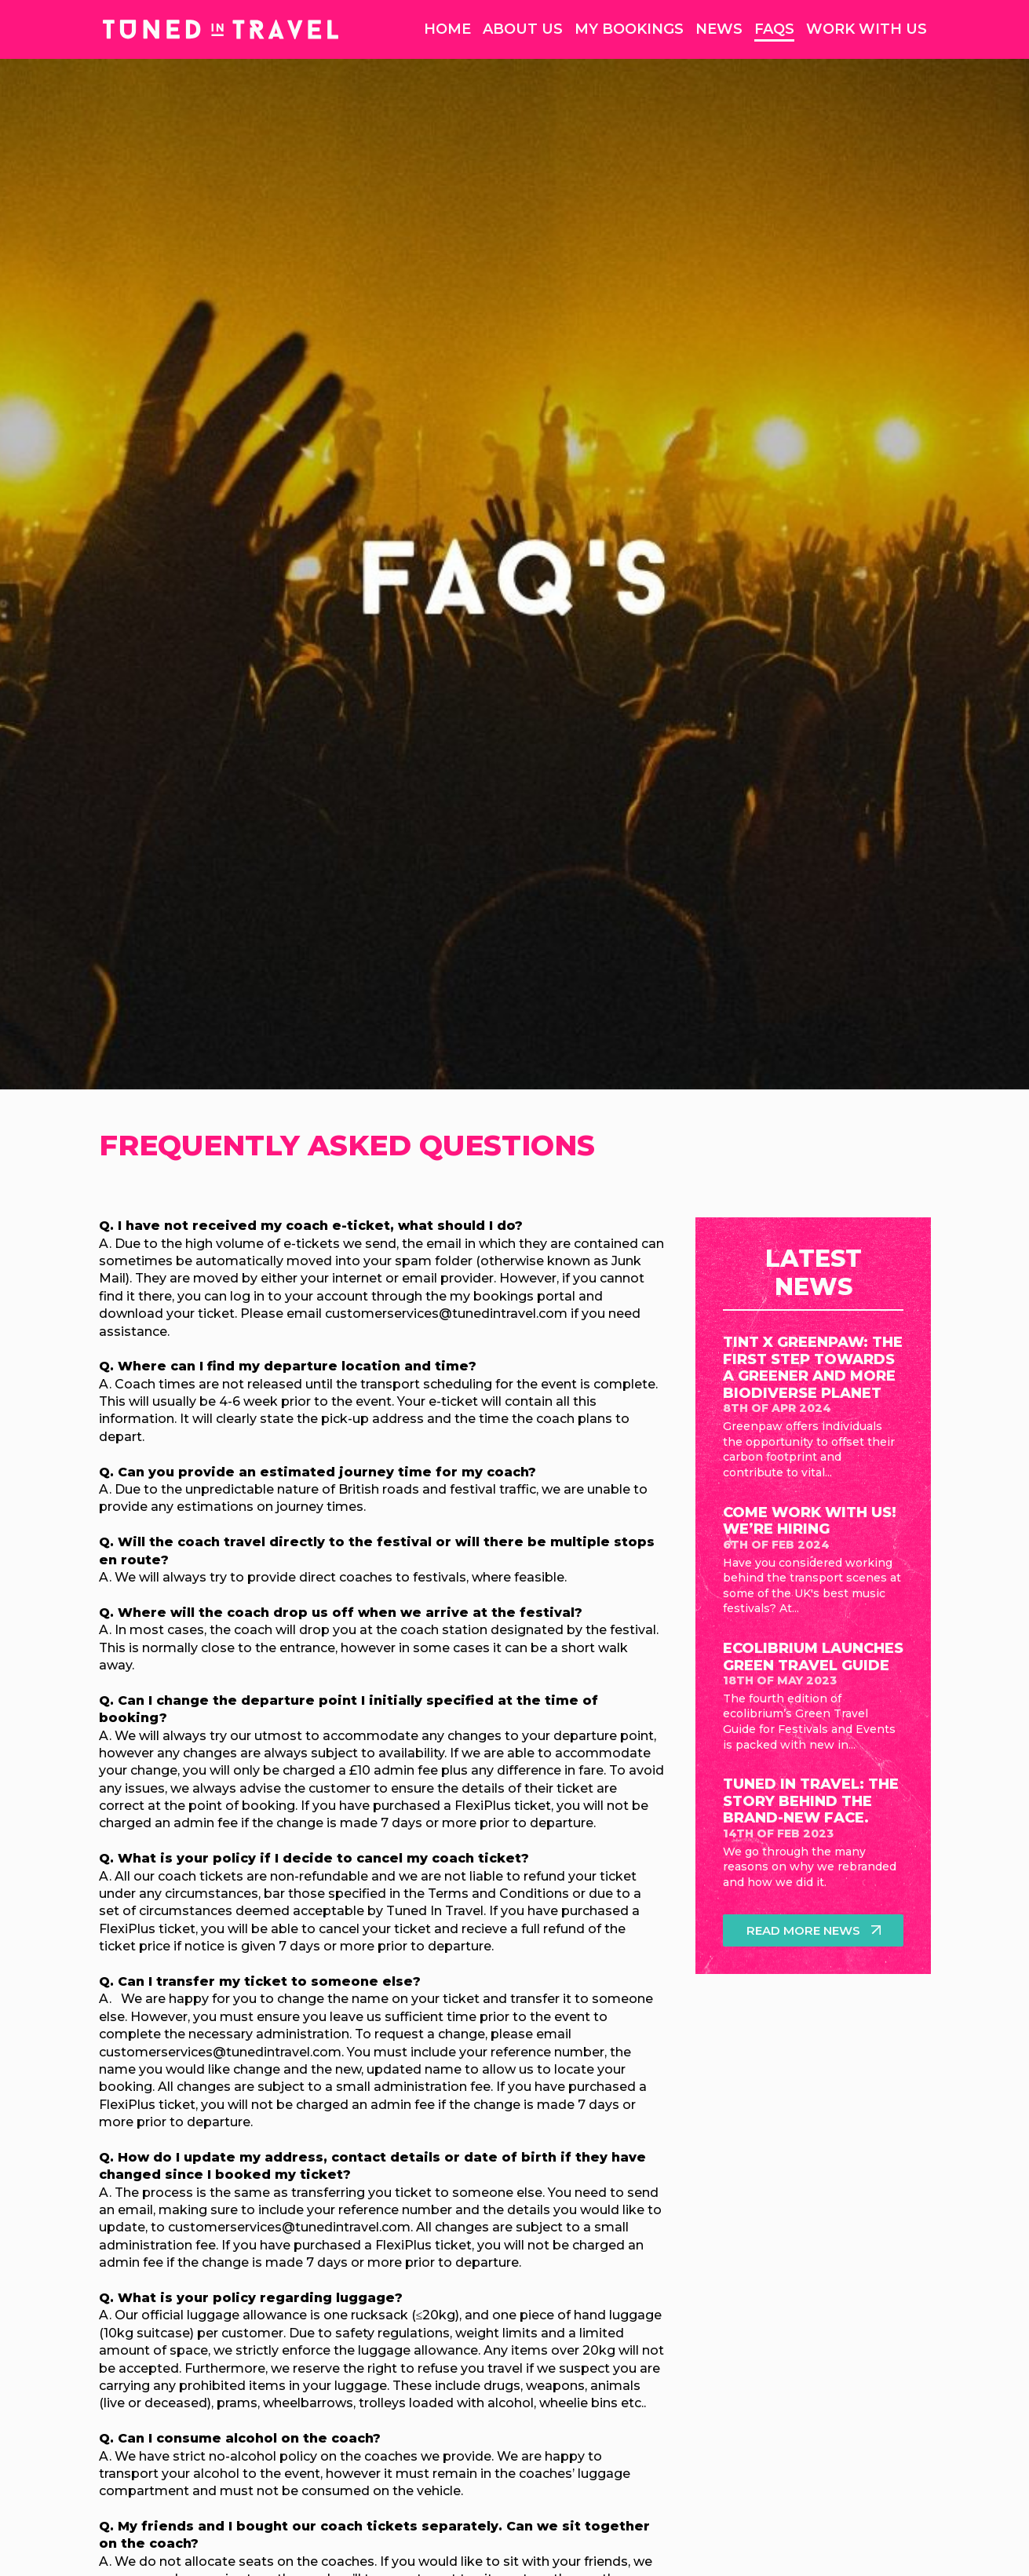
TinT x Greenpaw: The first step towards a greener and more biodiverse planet (813, 1368)
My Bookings (629, 29)
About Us (523, 29)
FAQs (774, 29)
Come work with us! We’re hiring (809, 1521)
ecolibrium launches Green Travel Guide (813, 1657)
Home (447, 29)
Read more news (804, 1930)
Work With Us (866, 29)
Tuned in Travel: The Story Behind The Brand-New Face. (811, 1800)
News (719, 29)
